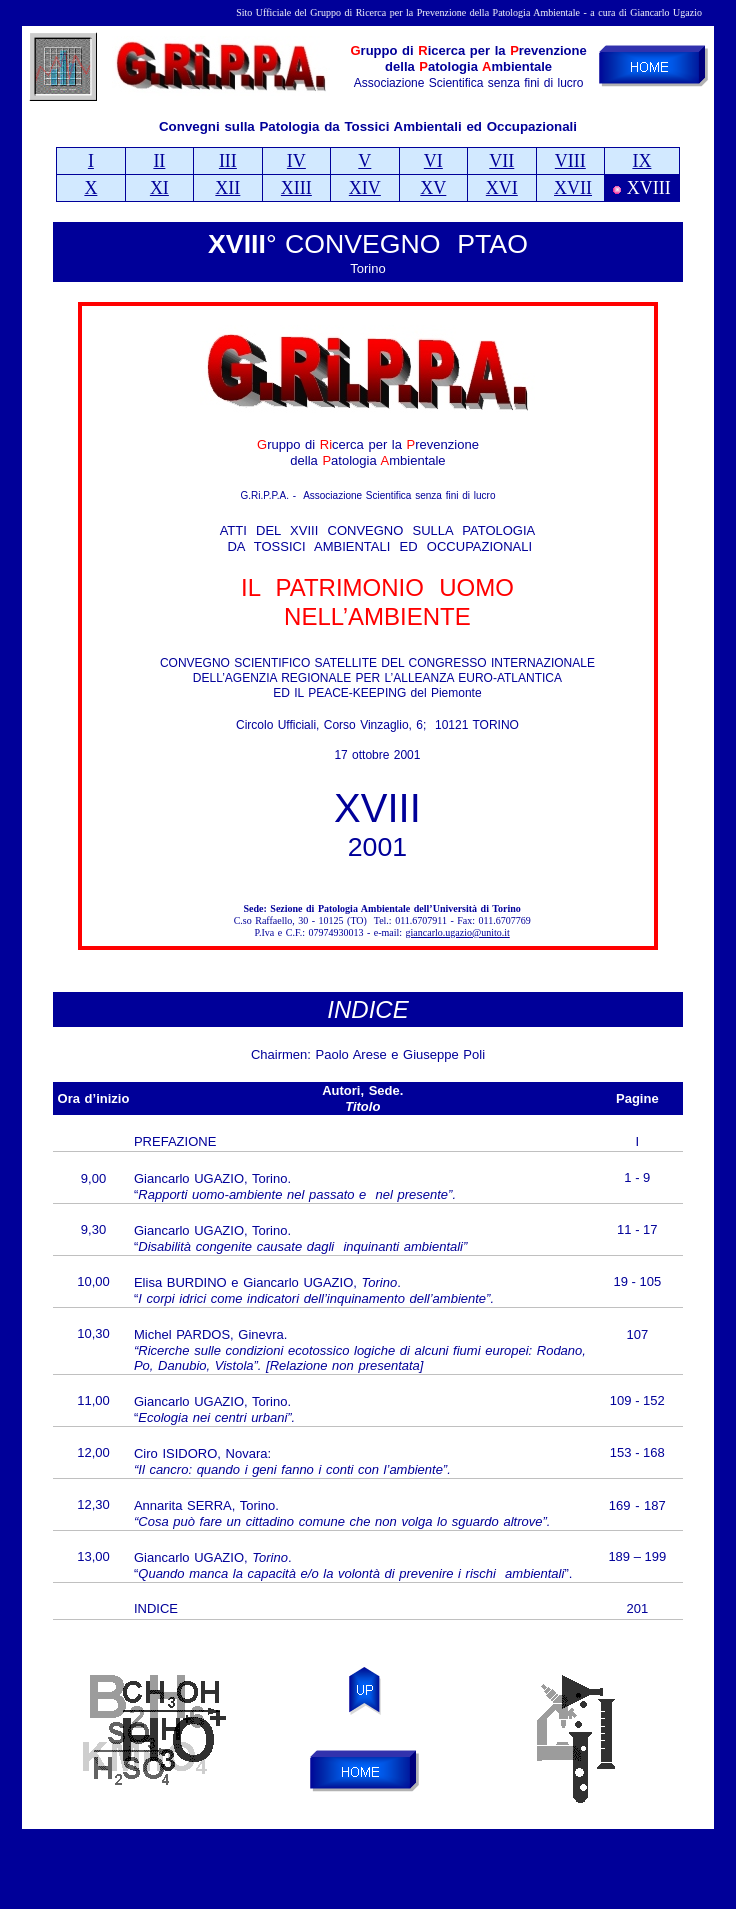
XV (433, 188)
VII (501, 161)
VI (433, 161)
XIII (296, 188)
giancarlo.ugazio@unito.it (458, 932)
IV (296, 161)
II (159, 161)
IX (641, 161)
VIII (570, 161)
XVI (502, 188)
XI (159, 188)
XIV (365, 188)
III (228, 161)
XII (227, 188)
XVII (573, 188)
